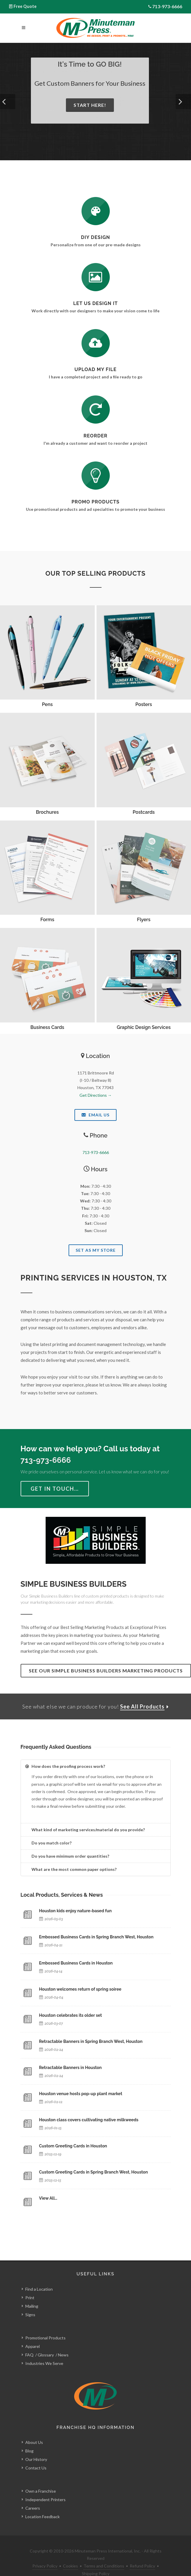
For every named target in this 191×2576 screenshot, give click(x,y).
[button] (7, 101)
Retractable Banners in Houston (70, 2067)
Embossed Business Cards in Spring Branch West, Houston (96, 1937)
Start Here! (90, 105)
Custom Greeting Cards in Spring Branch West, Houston (93, 2172)
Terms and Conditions (104, 2552)
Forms (47, 919)
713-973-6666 (167, 6)
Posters (143, 704)
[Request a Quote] (96, 277)
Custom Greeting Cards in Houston (73, 2146)
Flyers (143, 919)
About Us (34, 2429)
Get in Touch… (55, 1488)
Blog (29, 2437)
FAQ (29, 2341)
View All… (48, 2198)
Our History (36, 2446)
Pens (47, 704)
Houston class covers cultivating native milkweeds (89, 2119)
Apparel (32, 2333)
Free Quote (25, 6)
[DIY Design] (96, 211)
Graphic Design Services (144, 1027)
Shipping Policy (95, 2560)
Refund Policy (142, 2552)
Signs (30, 2301)
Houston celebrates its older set (70, 2015)
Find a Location (39, 2275)
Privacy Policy (44, 2552)
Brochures (47, 812)
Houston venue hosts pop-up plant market (80, 2093)
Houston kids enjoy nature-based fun (75, 1910)
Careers (32, 2494)
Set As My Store (96, 1250)
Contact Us (35, 2454)
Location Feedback (42, 2503)
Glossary (46, 2341)
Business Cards (47, 1027)
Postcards (144, 812)
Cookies (70, 2552)
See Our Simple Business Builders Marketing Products (106, 1670)
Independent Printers (45, 2486)
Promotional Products (45, 2324)
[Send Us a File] (96, 343)
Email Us (95, 1114)
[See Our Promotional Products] (96, 475)
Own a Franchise (40, 2477)
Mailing (31, 2292)
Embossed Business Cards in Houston (76, 1963)
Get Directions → (95, 1095)
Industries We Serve (44, 2350)
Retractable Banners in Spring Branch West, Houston (91, 2041)
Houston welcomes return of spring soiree (80, 1989)
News (63, 2341)
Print (29, 2284)
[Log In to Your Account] (96, 409)
